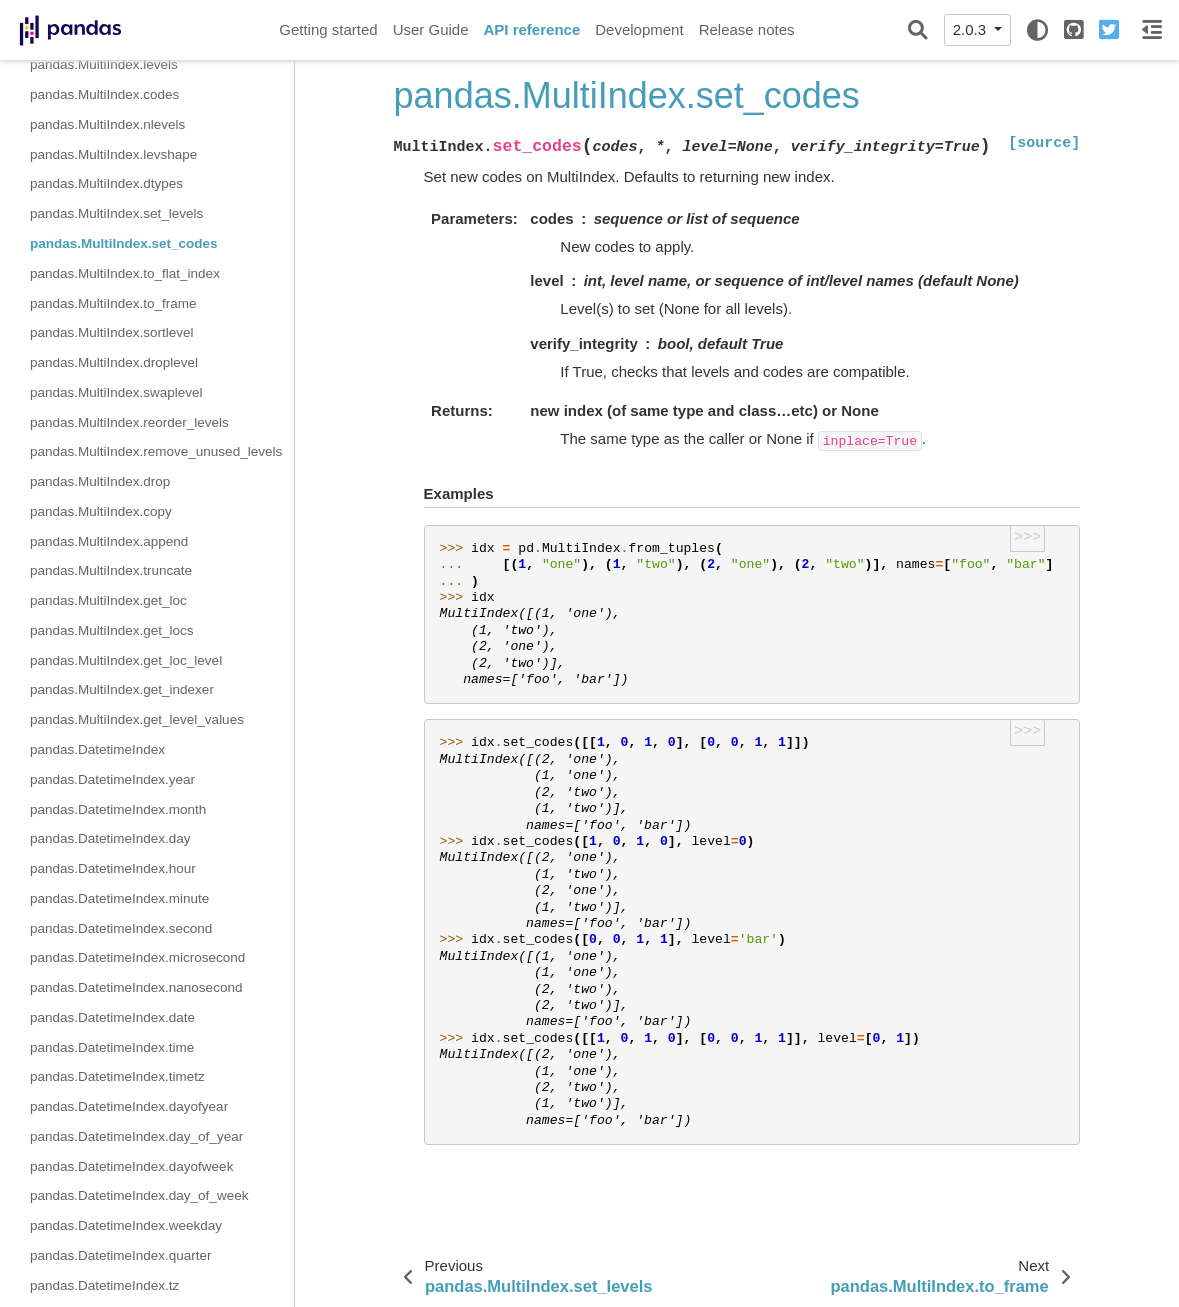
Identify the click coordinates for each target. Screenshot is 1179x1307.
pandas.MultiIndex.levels (104, 64)
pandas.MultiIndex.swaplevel (116, 392)
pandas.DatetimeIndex (97, 749)
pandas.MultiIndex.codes (104, 94)
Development (639, 29)
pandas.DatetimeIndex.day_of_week (139, 1195)
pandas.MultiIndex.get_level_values (137, 719)
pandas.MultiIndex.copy (101, 511)
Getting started (328, 29)
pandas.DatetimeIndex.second (121, 928)
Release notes (747, 29)
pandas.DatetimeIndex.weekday (126, 1225)
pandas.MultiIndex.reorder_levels (129, 422)
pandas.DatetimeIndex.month (118, 809)
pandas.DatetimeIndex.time (112, 1047)
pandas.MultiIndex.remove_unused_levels (156, 451)
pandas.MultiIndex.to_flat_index (125, 273)
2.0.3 (972, 29)
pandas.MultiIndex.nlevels (107, 124)
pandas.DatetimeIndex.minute (119, 898)
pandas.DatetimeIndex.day (110, 838)
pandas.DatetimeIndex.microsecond (137, 957)
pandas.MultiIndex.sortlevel (112, 332)
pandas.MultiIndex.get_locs (112, 630)
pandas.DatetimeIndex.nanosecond (136, 987)
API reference (532, 29)
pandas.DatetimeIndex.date (112, 1017)
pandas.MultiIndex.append (109, 541)
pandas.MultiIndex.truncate (111, 570)
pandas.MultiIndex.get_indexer (122, 689)
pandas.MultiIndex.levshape (113, 154)
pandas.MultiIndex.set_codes (124, 243)
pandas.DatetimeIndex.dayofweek (131, 1166)
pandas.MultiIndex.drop (100, 481)
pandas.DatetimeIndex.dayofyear (129, 1106)
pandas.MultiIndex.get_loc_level (126, 660)
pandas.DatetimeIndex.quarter (121, 1255)
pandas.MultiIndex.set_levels (116, 213)
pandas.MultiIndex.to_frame (113, 303)
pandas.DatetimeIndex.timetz (117, 1076)
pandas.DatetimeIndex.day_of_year (136, 1136)
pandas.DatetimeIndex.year (112, 779)
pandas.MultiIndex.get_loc (108, 600)
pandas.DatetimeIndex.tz (104, 1285)
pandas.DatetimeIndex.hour (113, 868)
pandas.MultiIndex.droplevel (114, 362)
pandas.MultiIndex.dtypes (106, 183)
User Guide (431, 29)
